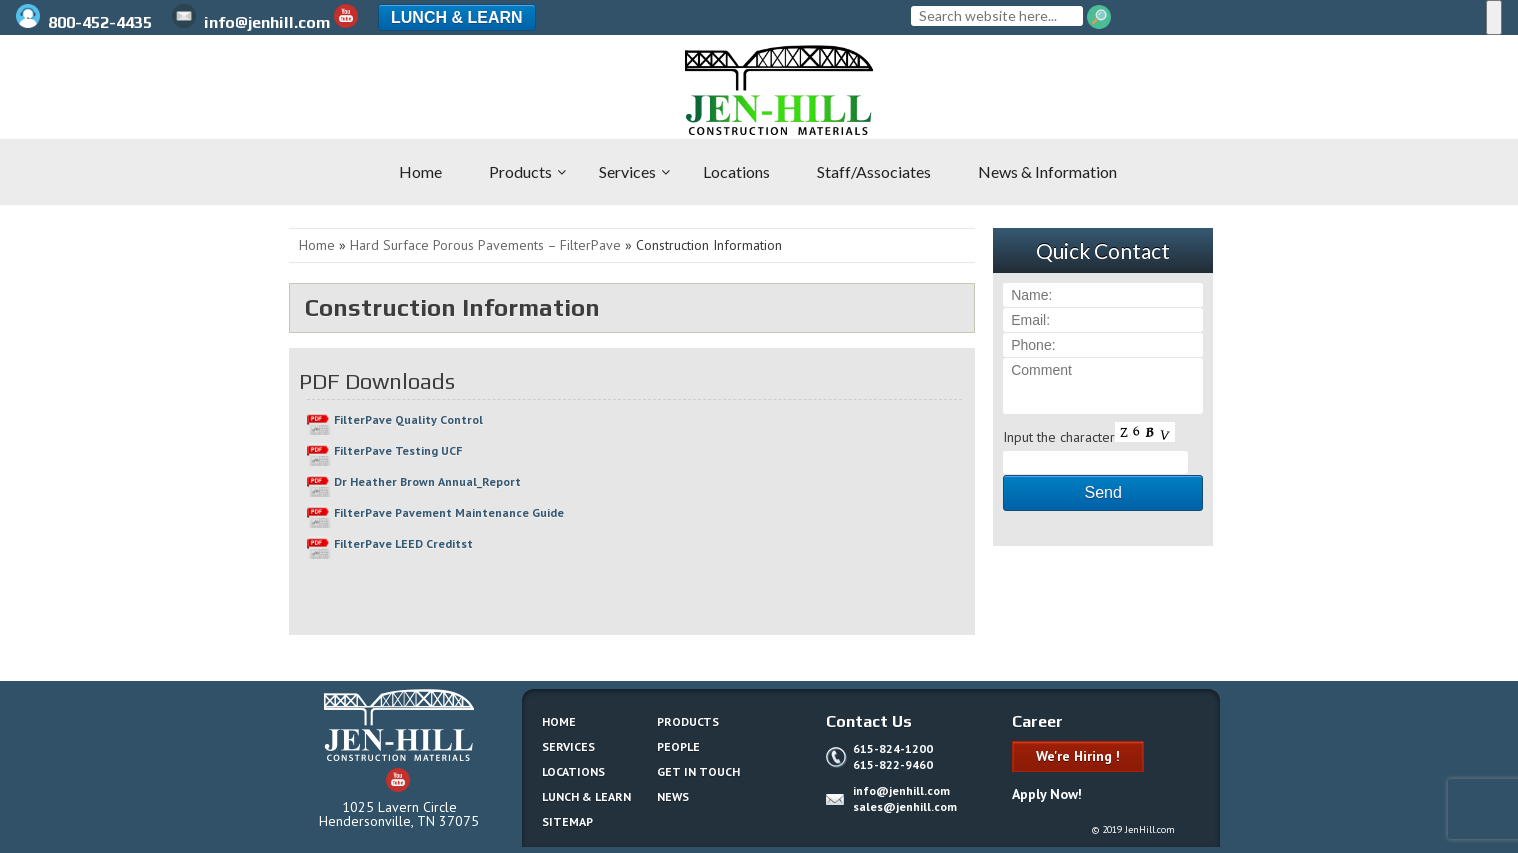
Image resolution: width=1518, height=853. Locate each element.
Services (568, 746)
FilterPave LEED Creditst (403, 543)
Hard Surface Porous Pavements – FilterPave (485, 245)
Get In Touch (698, 771)
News (673, 796)
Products (688, 721)
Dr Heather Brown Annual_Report (427, 481)
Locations (573, 771)
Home (317, 245)
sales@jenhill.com (905, 806)
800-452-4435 (86, 22)
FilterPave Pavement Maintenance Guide (449, 512)
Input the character (1059, 437)
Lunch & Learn (457, 17)
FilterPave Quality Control (408, 419)
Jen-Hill (120, 90)
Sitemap (567, 821)
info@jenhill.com (251, 22)
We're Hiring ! (1078, 756)
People (678, 746)
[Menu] (1494, 17)
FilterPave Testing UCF (398, 450)
